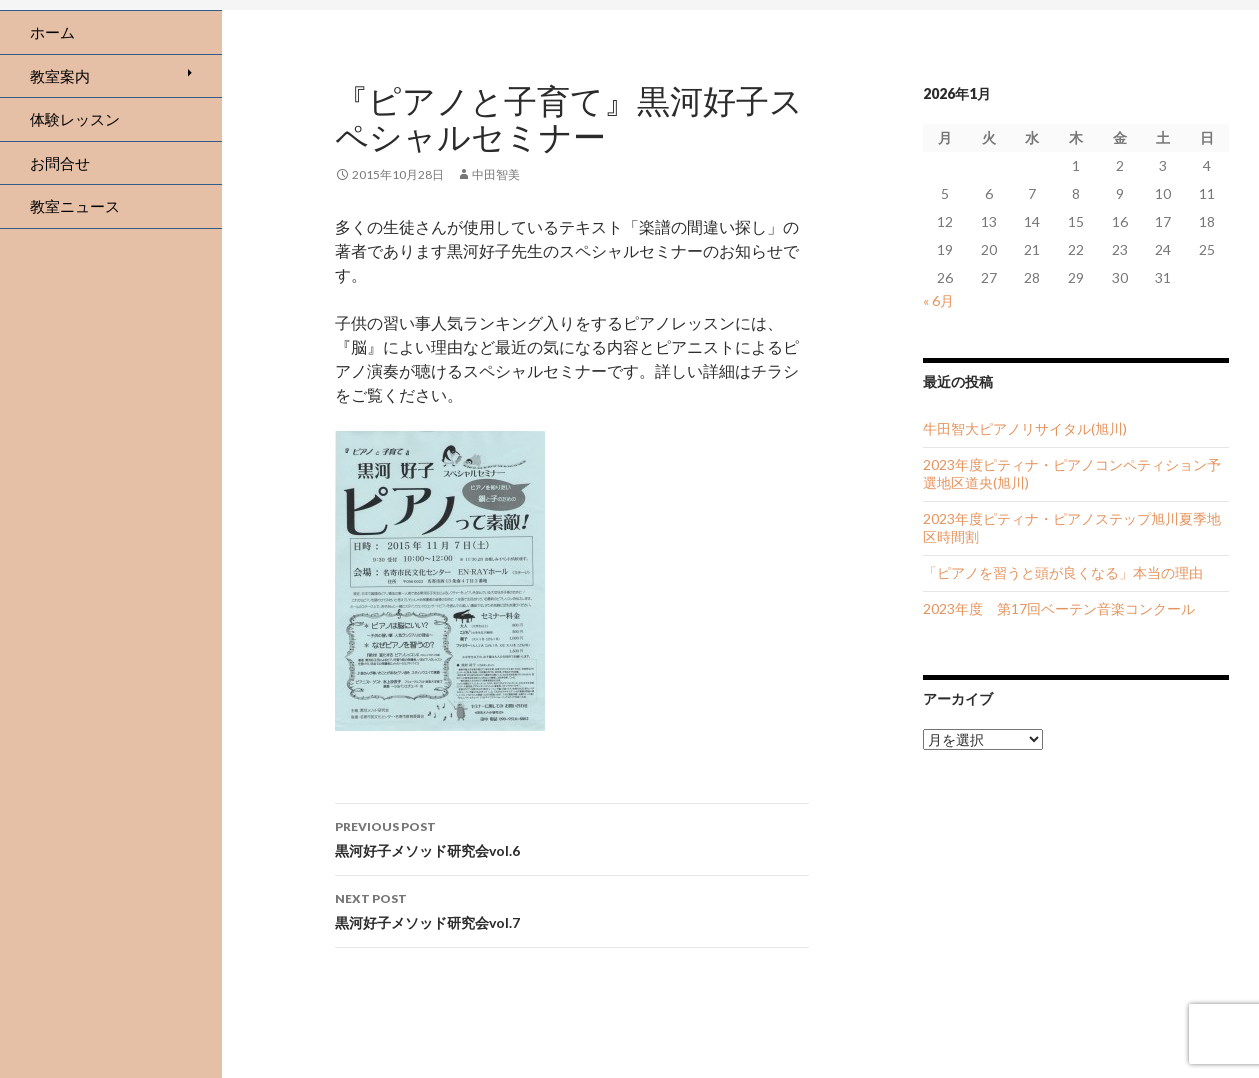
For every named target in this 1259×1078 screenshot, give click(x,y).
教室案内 (60, 76)
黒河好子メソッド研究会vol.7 (572, 909)
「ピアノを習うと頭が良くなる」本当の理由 (1063, 572)
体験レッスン (75, 119)
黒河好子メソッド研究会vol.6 (572, 837)
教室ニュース (75, 206)
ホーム (52, 32)
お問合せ (60, 163)
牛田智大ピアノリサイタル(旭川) (1025, 428)
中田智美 (496, 174)
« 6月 (938, 300)
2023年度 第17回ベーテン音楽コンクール (1059, 608)
